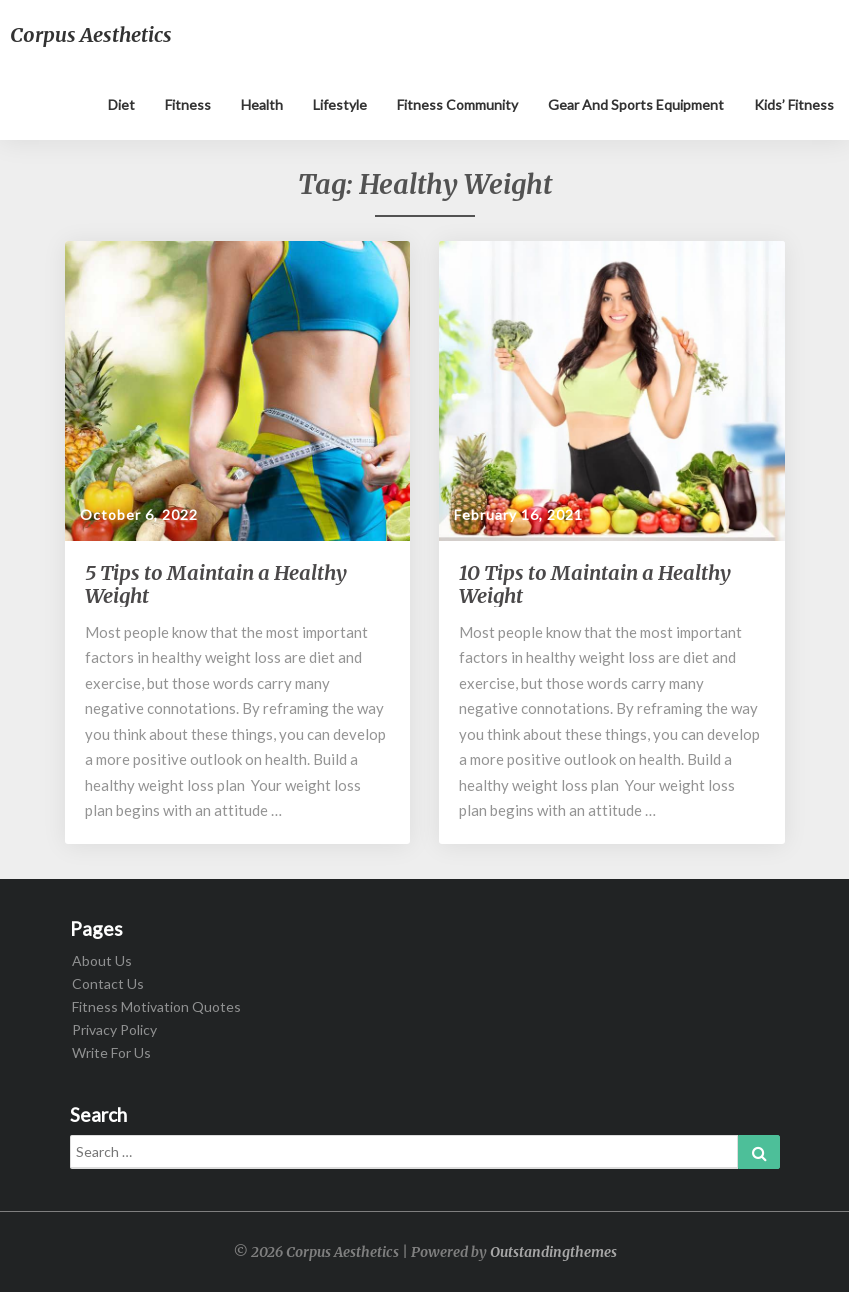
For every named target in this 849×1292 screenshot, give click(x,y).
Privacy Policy (114, 1029)
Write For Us (111, 1052)
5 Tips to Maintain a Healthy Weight (216, 584)
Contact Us (108, 983)
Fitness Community (457, 104)
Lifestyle (340, 104)
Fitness (188, 104)
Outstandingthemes (553, 1252)
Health (262, 104)
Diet (121, 104)
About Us (102, 960)
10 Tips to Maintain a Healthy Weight (595, 584)
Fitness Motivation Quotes (156, 1006)
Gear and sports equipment (636, 104)
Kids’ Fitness (794, 104)
